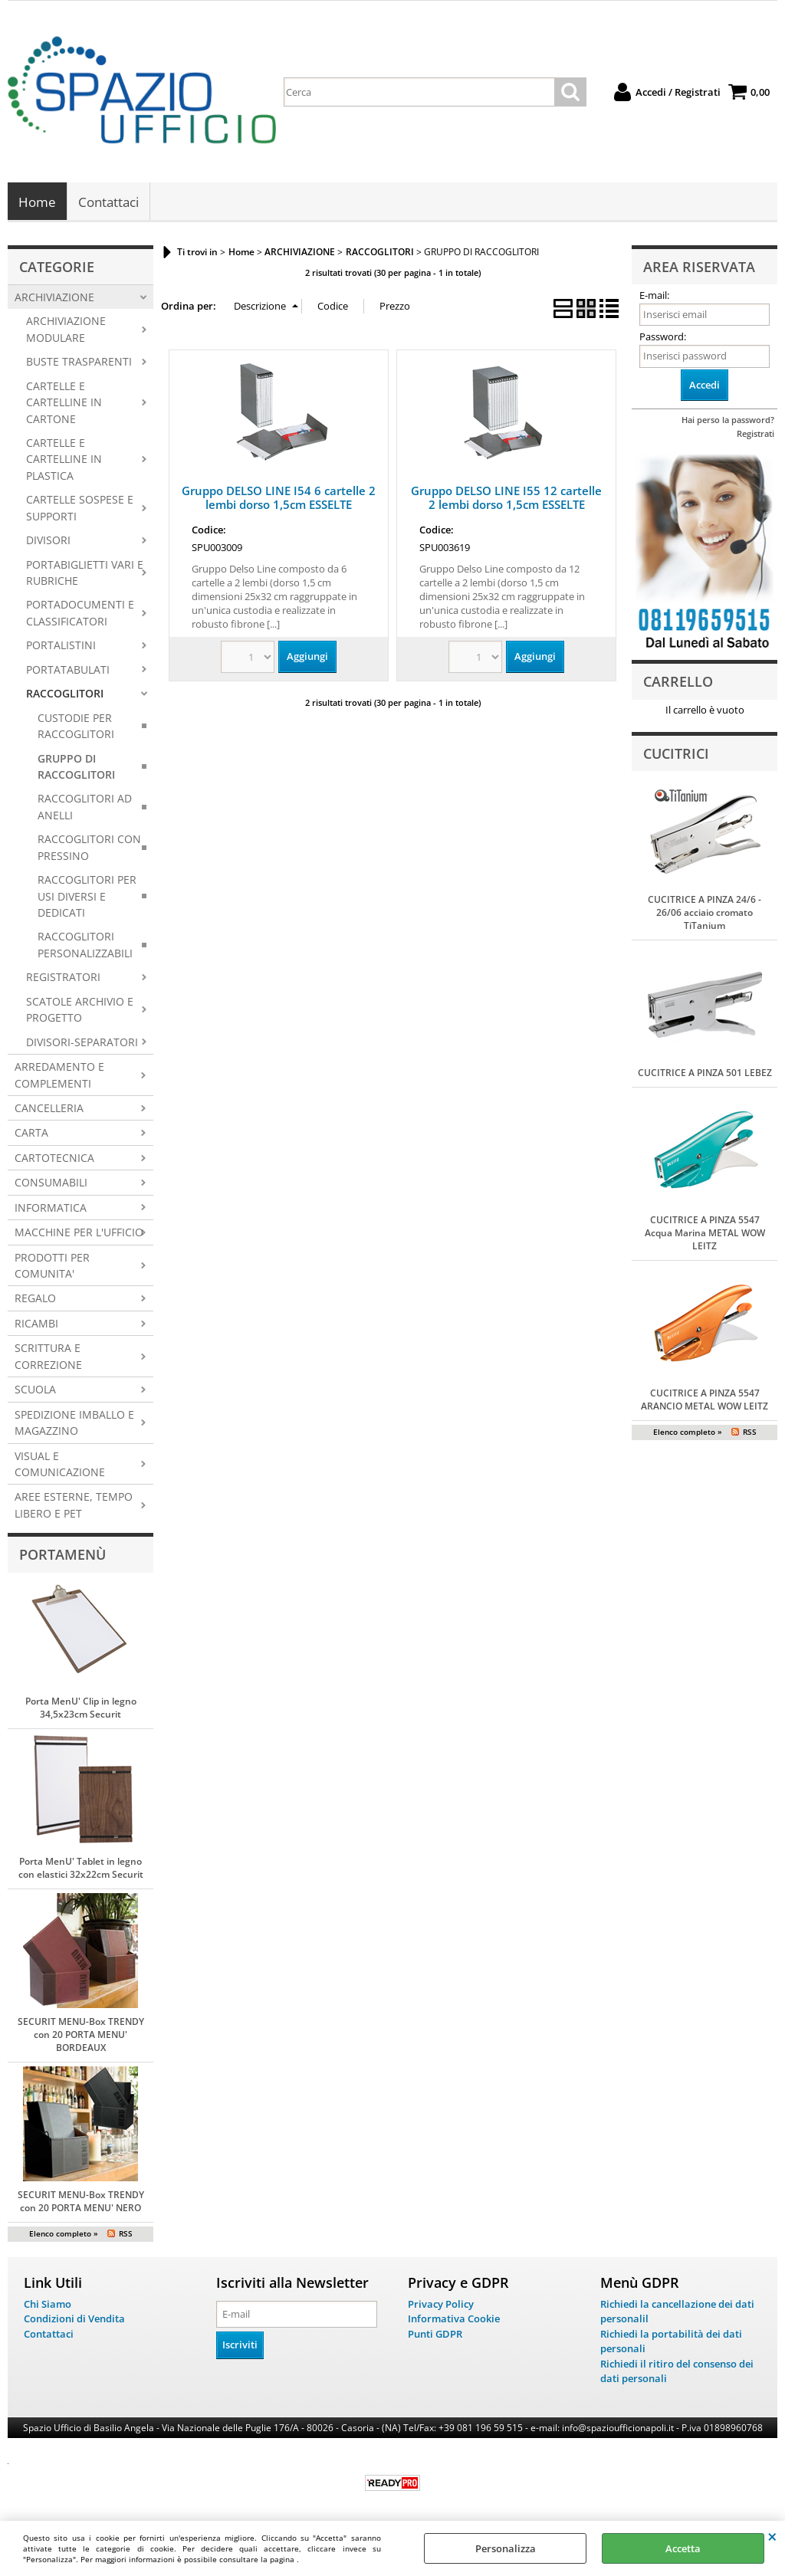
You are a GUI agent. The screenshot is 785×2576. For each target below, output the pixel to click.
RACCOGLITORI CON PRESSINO (89, 848)
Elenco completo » (63, 2234)
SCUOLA (35, 1390)
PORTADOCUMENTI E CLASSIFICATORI (80, 614)
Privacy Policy (441, 2305)
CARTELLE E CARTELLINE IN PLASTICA (64, 460)
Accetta (683, 2548)
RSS (126, 2234)
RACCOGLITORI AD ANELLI (85, 807)
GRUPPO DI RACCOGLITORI (76, 767)
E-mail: (654, 297)
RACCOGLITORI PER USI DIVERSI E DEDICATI (87, 897)
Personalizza (505, 2548)
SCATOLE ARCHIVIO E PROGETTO (79, 1011)
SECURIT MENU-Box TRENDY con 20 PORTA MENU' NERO (81, 2202)
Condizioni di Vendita (74, 2320)
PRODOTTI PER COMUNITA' (52, 1266)
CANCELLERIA (49, 1109)
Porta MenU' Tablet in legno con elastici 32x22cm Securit (80, 1869)
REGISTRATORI (63, 978)
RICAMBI (36, 1325)
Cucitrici (676, 754)
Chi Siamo (47, 2305)
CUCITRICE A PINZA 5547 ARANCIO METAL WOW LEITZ (704, 1401)
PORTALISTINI (61, 646)
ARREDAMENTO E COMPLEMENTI (59, 1076)
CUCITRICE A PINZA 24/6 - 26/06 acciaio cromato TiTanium (704, 914)
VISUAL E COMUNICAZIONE (60, 1464)
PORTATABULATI (68, 671)
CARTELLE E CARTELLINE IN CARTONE (64, 403)
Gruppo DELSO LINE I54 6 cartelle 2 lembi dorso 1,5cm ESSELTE (279, 499)
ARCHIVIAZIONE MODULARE (66, 330)
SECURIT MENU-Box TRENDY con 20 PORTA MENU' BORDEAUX (81, 2035)
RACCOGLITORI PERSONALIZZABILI (85, 945)
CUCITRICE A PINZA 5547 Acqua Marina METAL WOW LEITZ (705, 1234)
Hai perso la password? (728, 421)
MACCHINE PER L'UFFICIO (79, 1233)
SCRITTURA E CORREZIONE (48, 1357)
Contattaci (108, 203)
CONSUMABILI (51, 1183)
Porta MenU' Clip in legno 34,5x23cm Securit (80, 1708)
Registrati (755, 435)
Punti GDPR (435, 2334)
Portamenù (62, 1556)
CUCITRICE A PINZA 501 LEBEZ (705, 1074)
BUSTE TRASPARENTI (79, 363)
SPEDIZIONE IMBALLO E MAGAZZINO (74, 1423)
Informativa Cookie (454, 2320)
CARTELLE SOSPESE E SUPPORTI (79, 509)
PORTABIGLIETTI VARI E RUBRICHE (84, 573)
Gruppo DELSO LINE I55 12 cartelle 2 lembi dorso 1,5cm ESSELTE (506, 499)
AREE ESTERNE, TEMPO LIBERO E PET (74, 1506)
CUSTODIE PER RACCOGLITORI (76, 726)
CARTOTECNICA (54, 1159)
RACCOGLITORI (64, 694)
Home (37, 203)
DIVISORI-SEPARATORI (82, 1042)
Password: (662, 338)
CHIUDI (772, 2536)
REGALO (35, 1299)
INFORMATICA (51, 1208)
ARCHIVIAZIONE (54, 298)
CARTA (31, 1134)
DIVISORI (48, 541)
